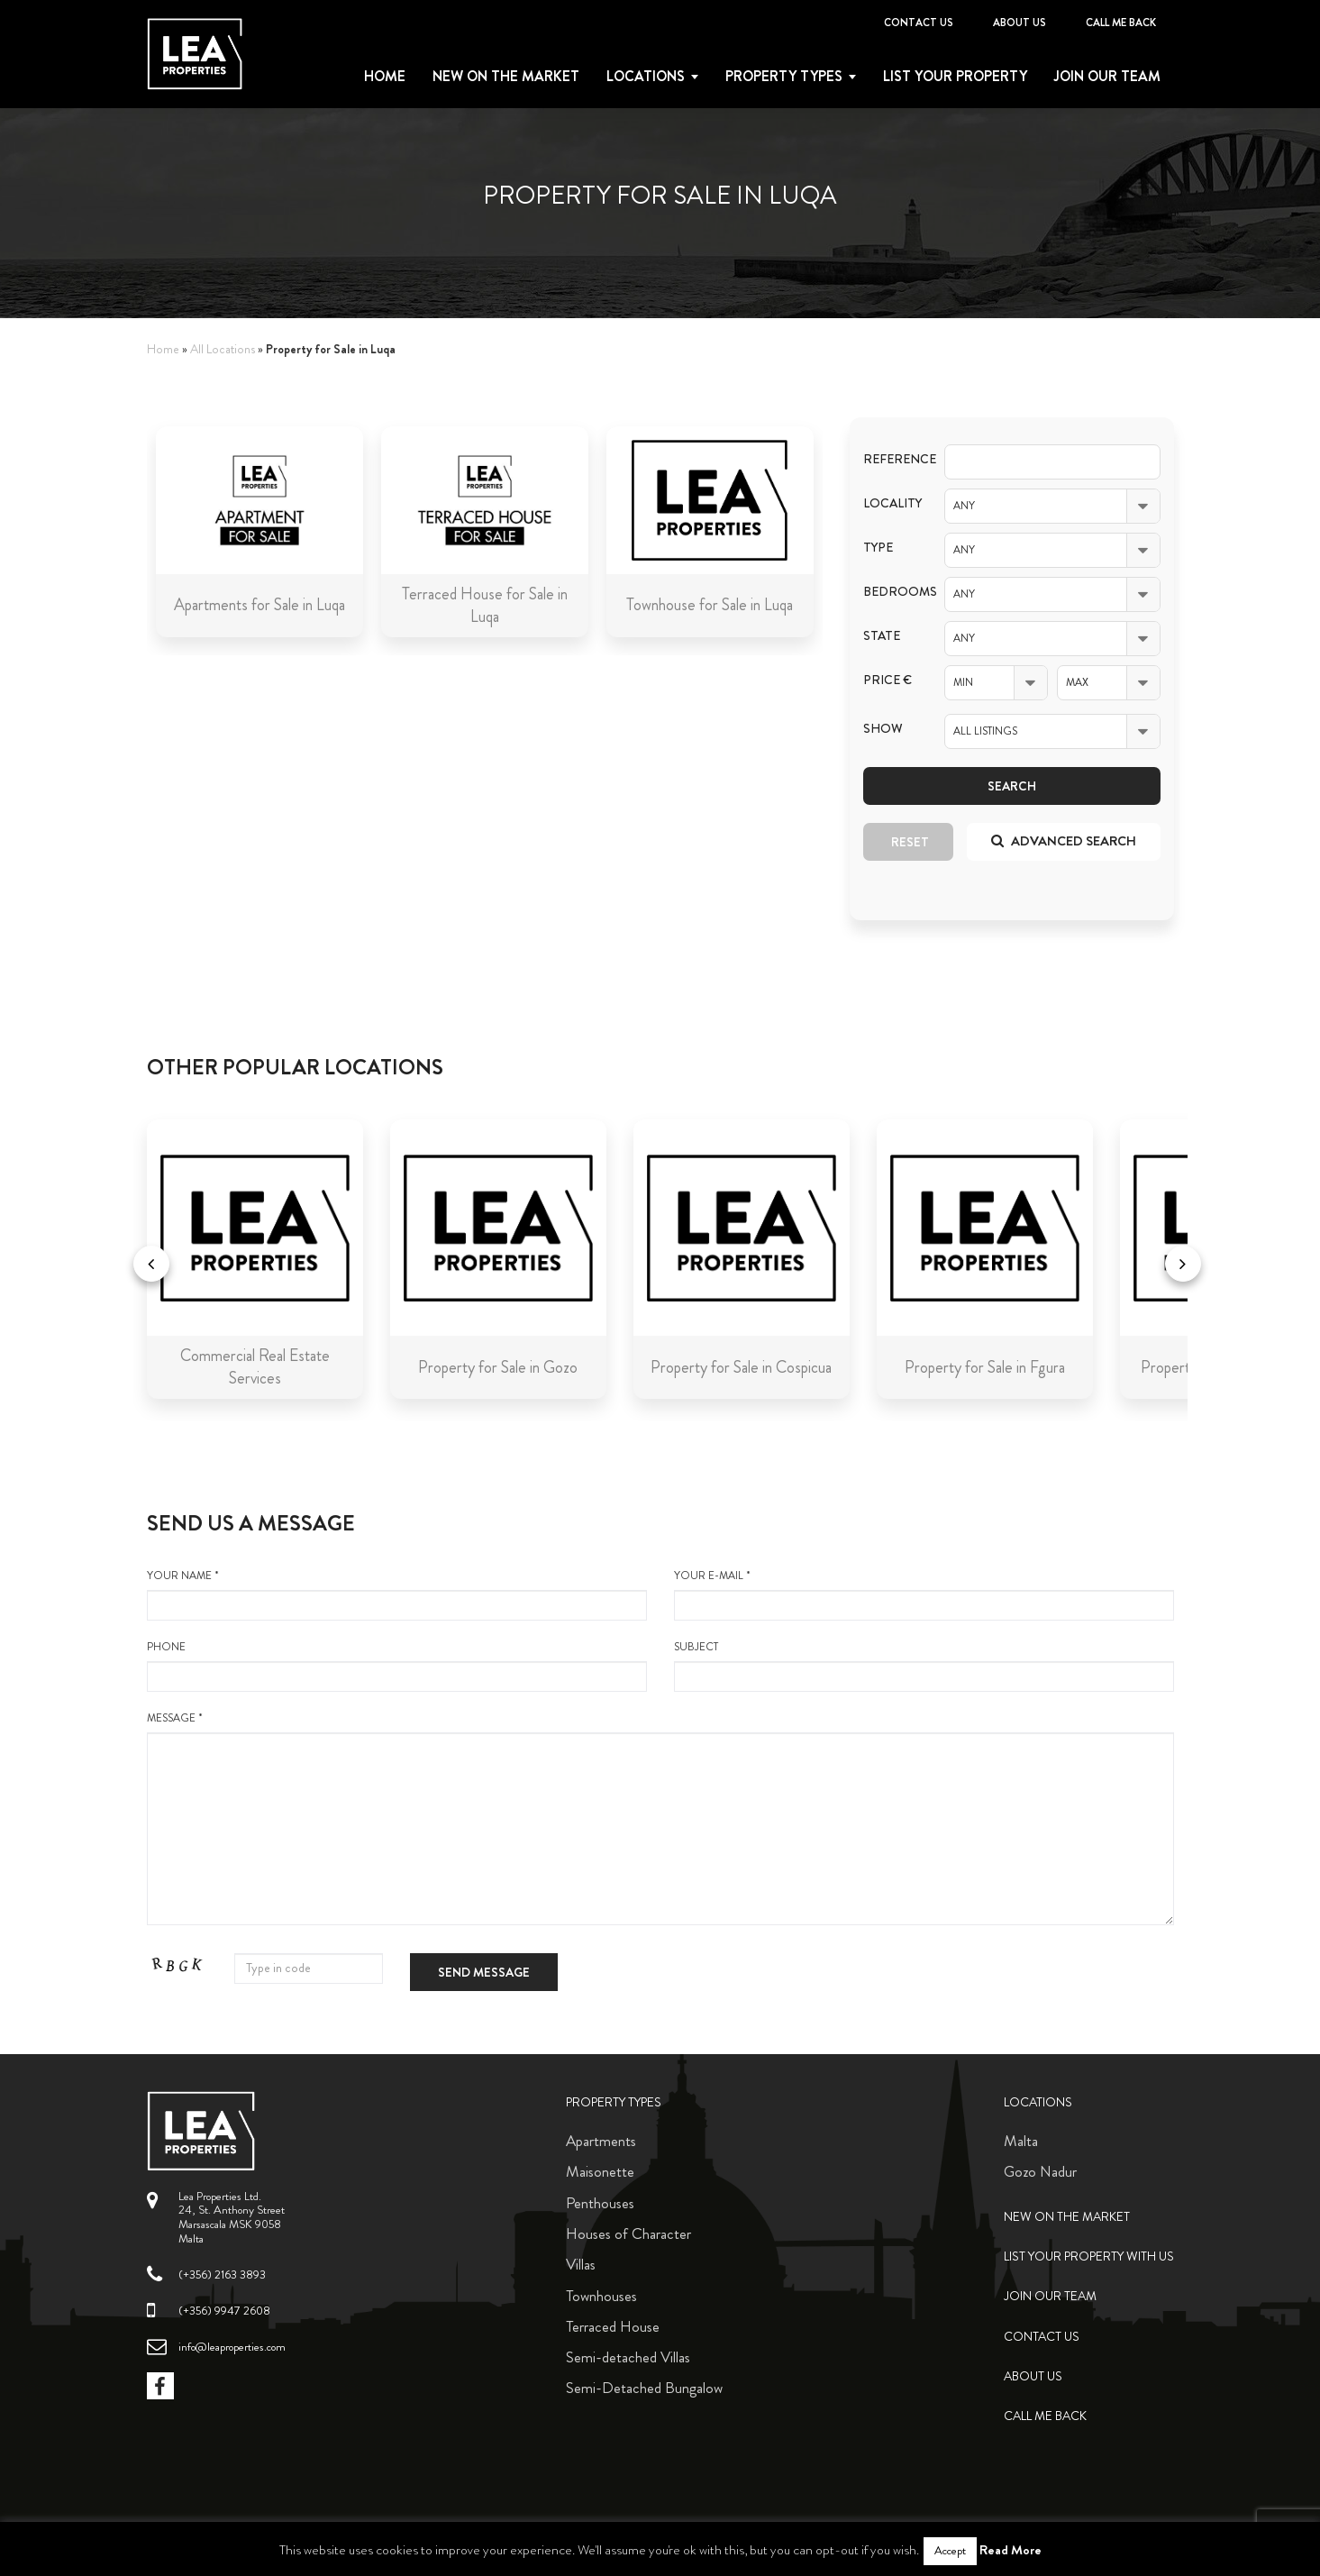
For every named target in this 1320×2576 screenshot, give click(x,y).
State (881, 636)
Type (878, 547)
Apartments (601, 2140)
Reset (910, 842)
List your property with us (1089, 2256)
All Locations (222, 349)
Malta (1021, 2140)
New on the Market (505, 77)
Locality (890, 503)
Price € (887, 680)
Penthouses (600, 2203)
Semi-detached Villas (628, 2357)
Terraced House (613, 2326)
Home (384, 77)
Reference (890, 459)
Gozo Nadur (1040, 2171)
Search (1012, 786)
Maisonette (600, 2171)
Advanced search (1063, 841)
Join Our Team (1107, 77)
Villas (581, 2264)
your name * (397, 1594)
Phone (397, 1666)
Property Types (613, 2102)
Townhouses (601, 2296)
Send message (484, 1972)
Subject (924, 1666)
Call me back (1121, 22)
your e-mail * (924, 1594)
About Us (1019, 22)
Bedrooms (890, 591)
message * (660, 1818)
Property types (783, 77)
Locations (645, 77)
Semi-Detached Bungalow (644, 2387)
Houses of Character (628, 2233)
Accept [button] (950, 2551)
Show (883, 728)
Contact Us (918, 22)
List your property (955, 77)
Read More (1010, 2550)
